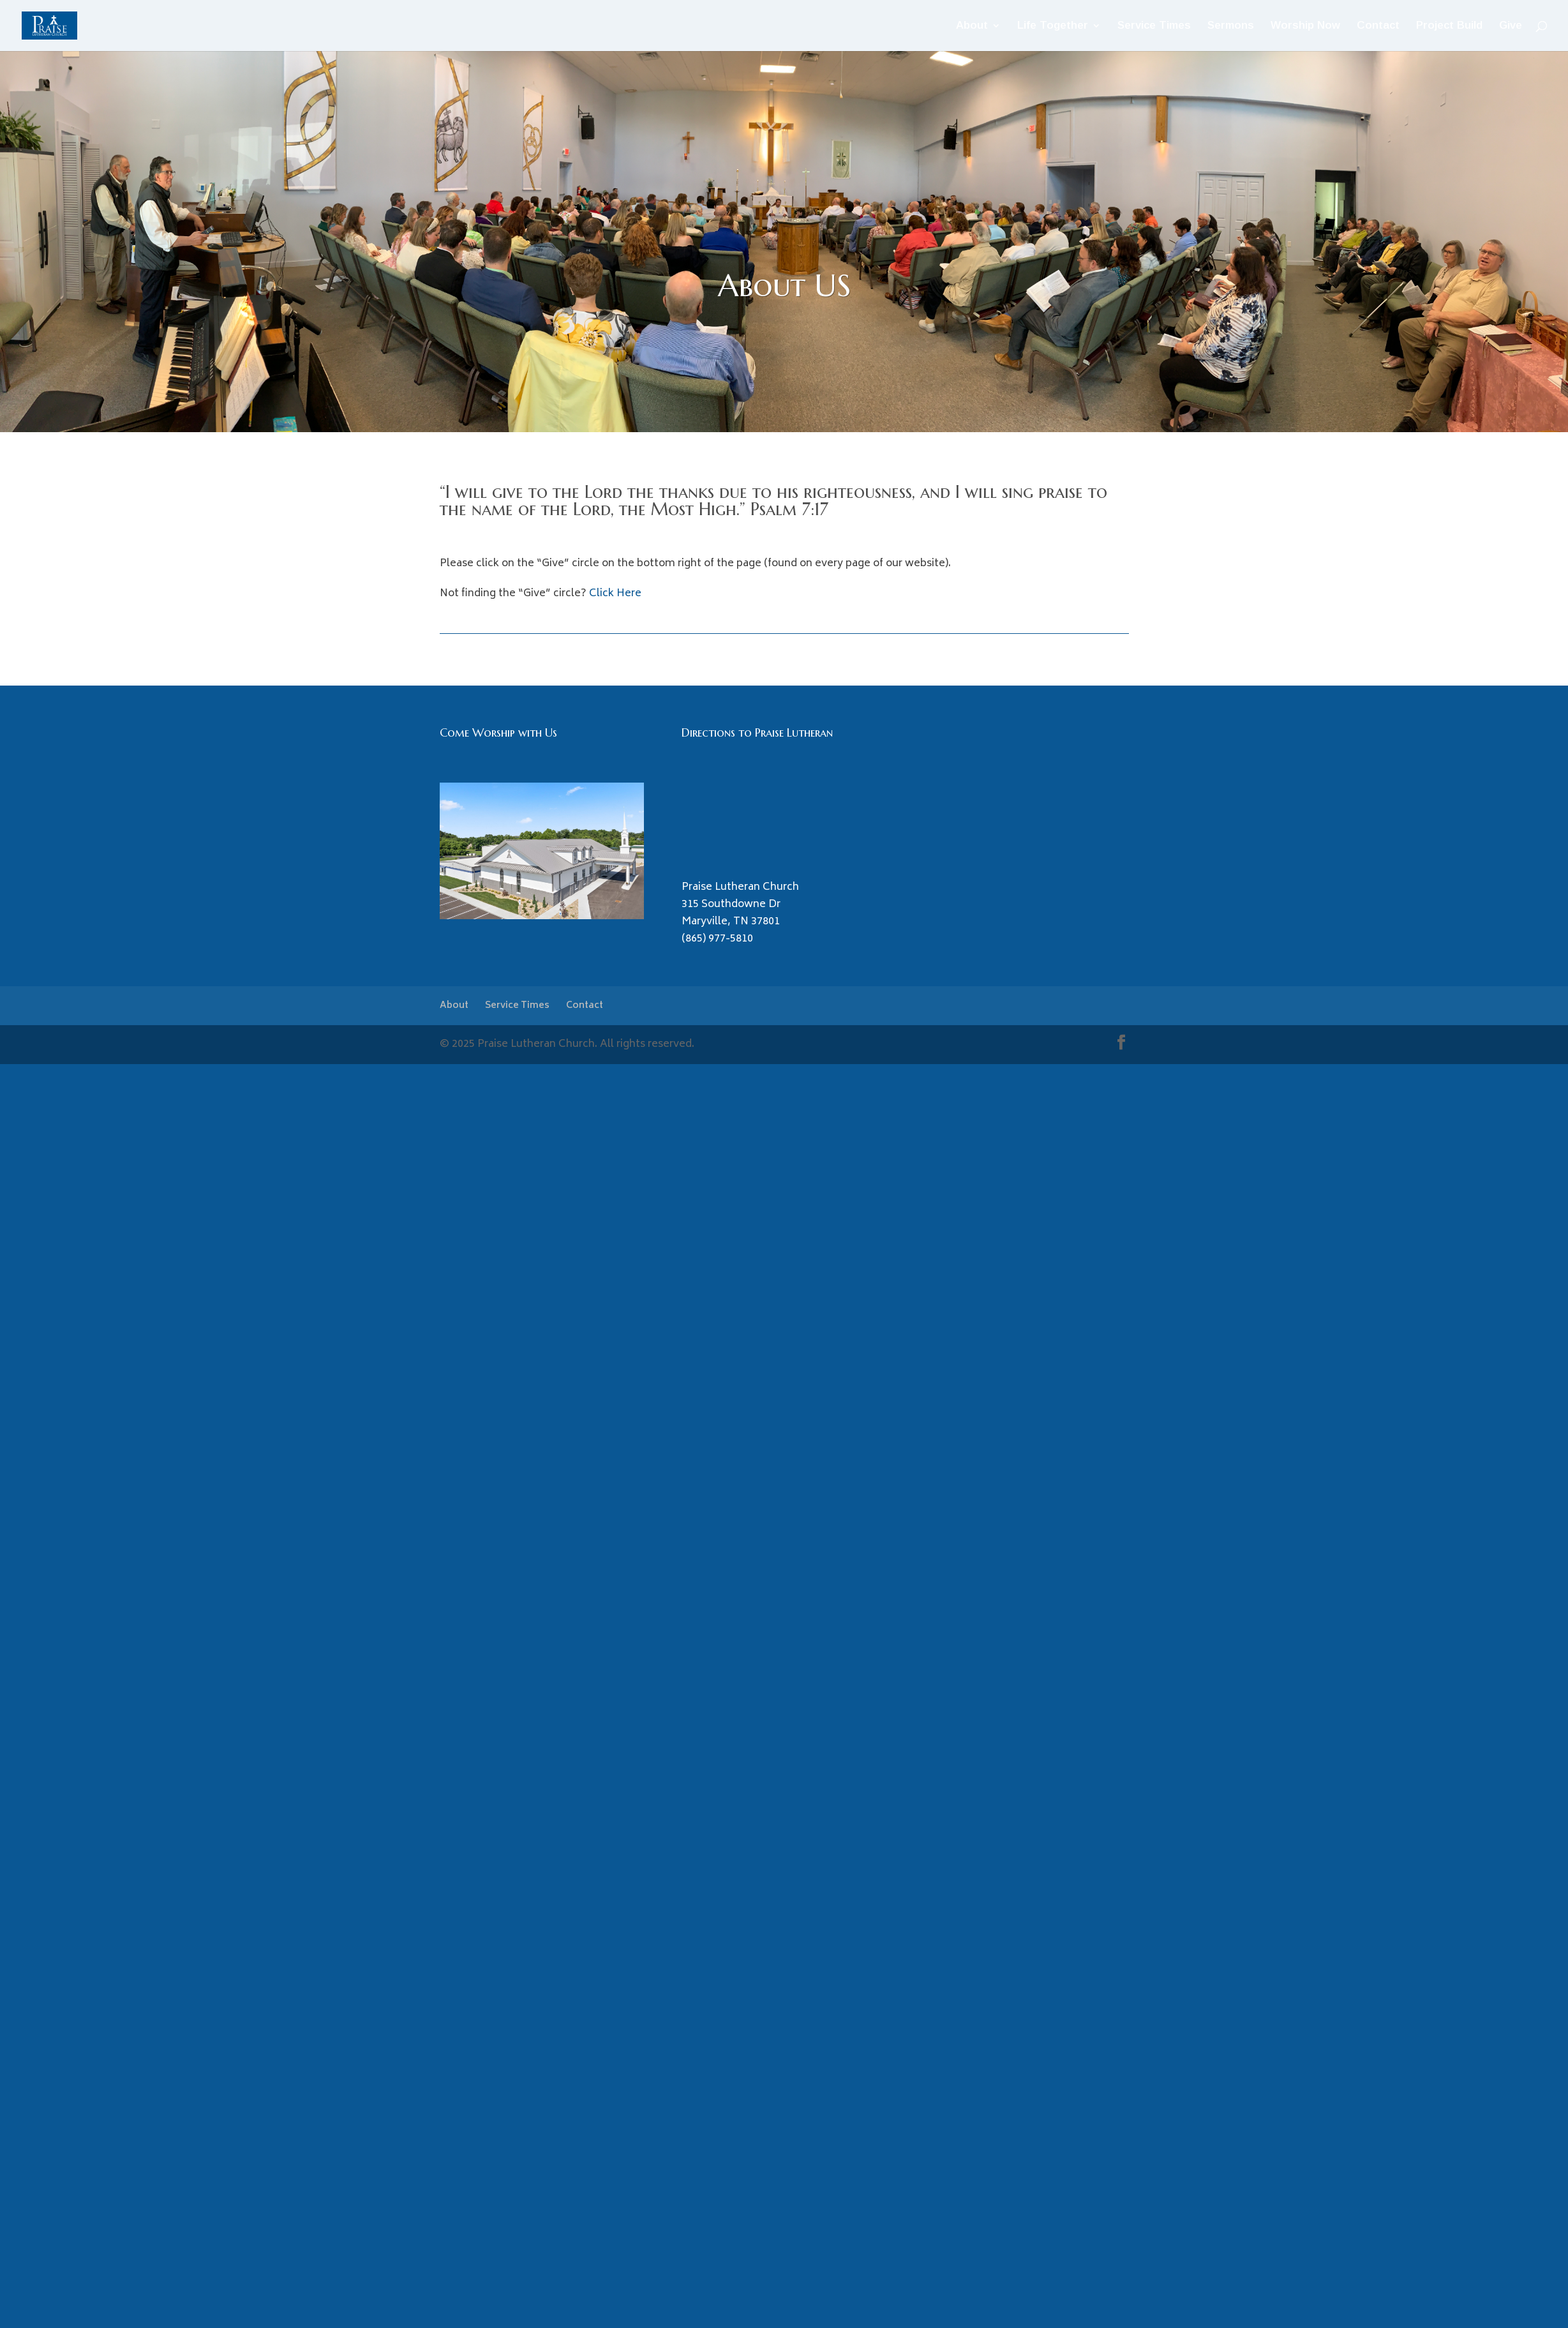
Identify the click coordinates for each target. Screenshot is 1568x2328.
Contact (1378, 26)
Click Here (615, 594)
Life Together (1052, 26)
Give (1510, 26)
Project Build (1449, 26)
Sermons (1230, 26)
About (972, 26)
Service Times (1154, 26)
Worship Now (1305, 26)
